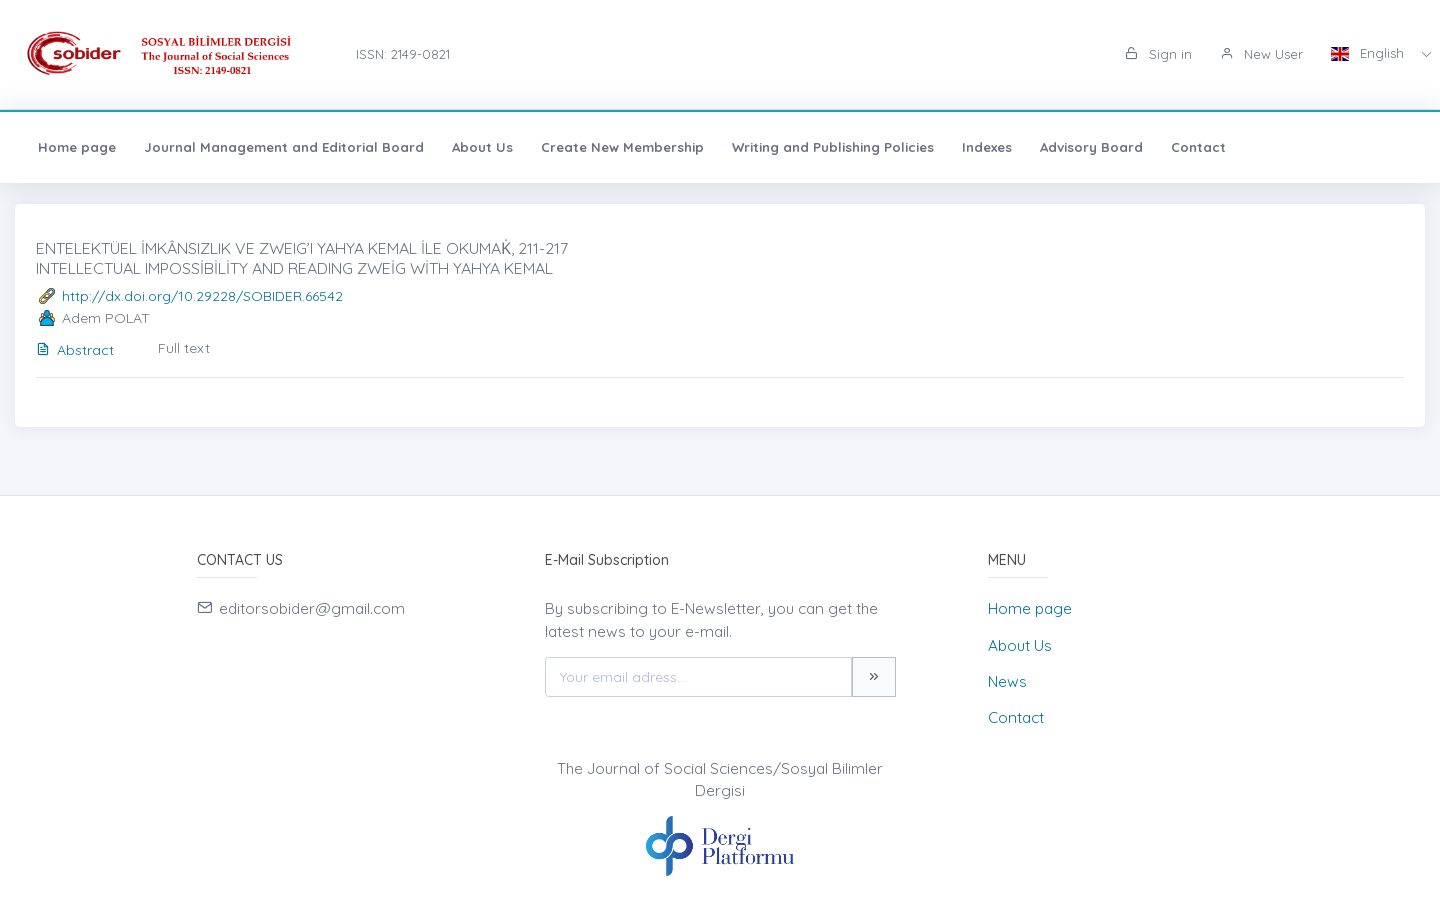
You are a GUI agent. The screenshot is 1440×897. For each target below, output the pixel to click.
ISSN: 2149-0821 (403, 54)
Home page (77, 147)
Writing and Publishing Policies (833, 147)
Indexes (987, 147)
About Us (482, 147)
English (1369, 53)
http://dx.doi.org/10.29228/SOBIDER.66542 (202, 296)
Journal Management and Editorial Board (284, 147)
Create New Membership (622, 147)
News (1007, 681)
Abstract (75, 350)
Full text (184, 348)
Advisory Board (1091, 147)
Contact (1198, 147)
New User (1261, 54)
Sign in (1158, 54)
